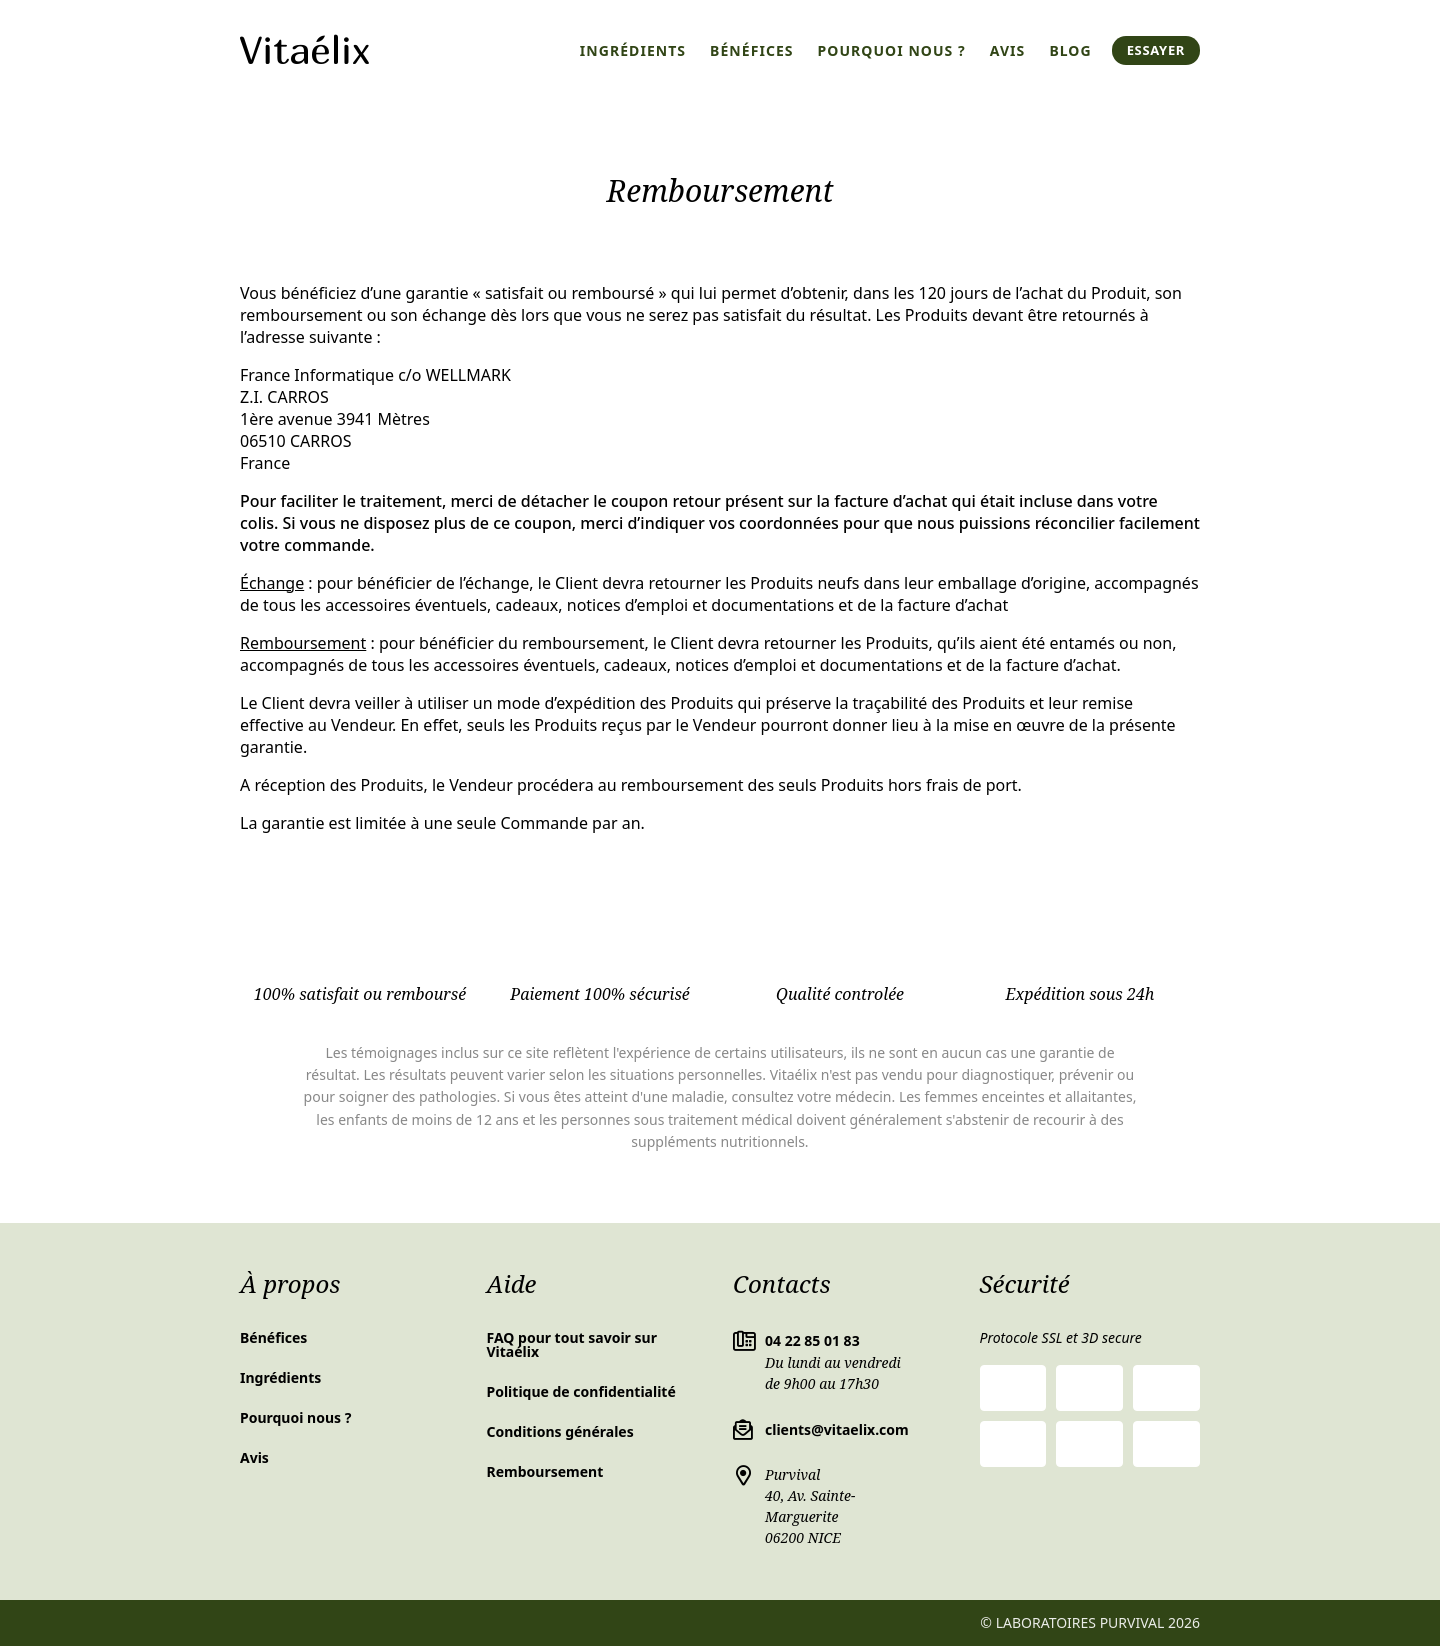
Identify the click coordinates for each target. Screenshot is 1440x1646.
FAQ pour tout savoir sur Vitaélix (572, 1344)
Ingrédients (633, 50)
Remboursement (545, 1471)
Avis (1008, 50)
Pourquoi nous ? (892, 50)
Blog (1070, 50)
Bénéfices (752, 50)
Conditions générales (560, 1431)
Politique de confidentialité (581, 1391)
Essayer (1156, 50)
